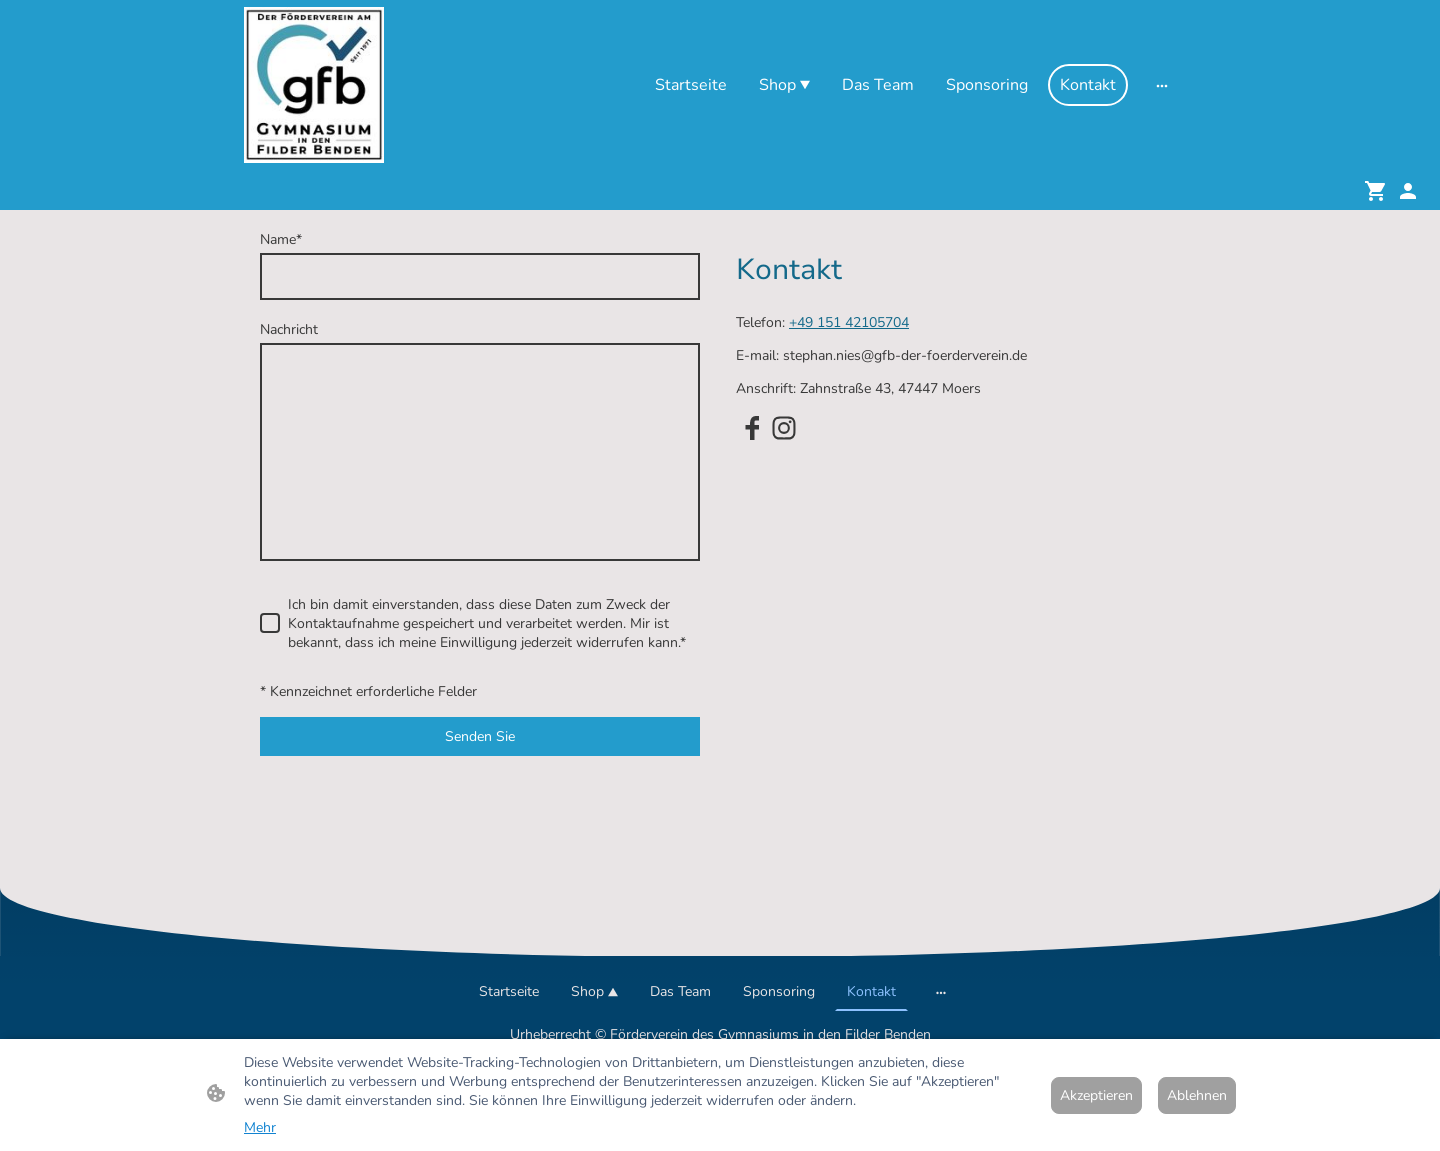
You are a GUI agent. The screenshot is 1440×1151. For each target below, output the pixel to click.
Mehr (260, 1127)
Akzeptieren (1096, 1095)
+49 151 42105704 (849, 322)
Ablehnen (1197, 1095)
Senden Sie (480, 736)
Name (281, 239)
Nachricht (289, 329)
